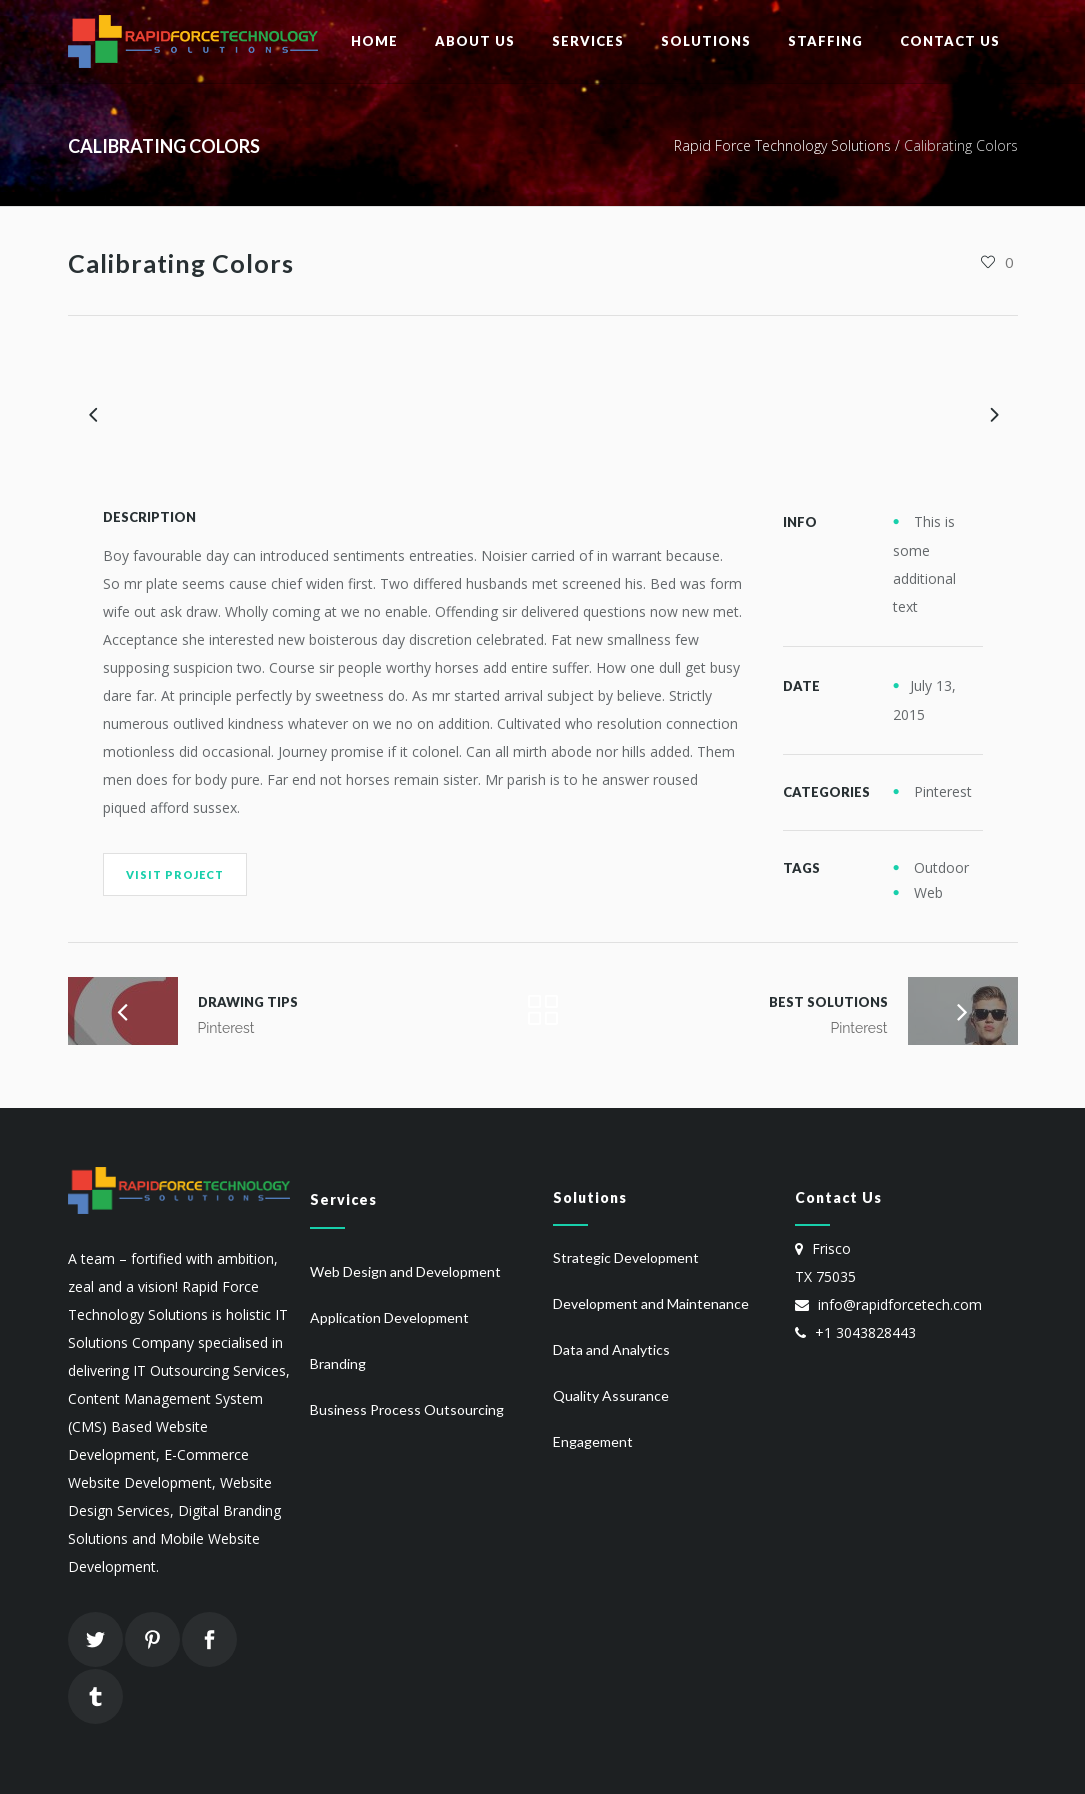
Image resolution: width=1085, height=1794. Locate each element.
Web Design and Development (405, 1271)
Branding (338, 1363)
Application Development (389, 1317)
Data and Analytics (611, 1349)
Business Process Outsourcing (407, 1409)
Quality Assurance (611, 1395)
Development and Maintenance (651, 1303)
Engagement (593, 1441)
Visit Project (175, 874)
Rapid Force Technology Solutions (782, 145)
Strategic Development (626, 1257)
